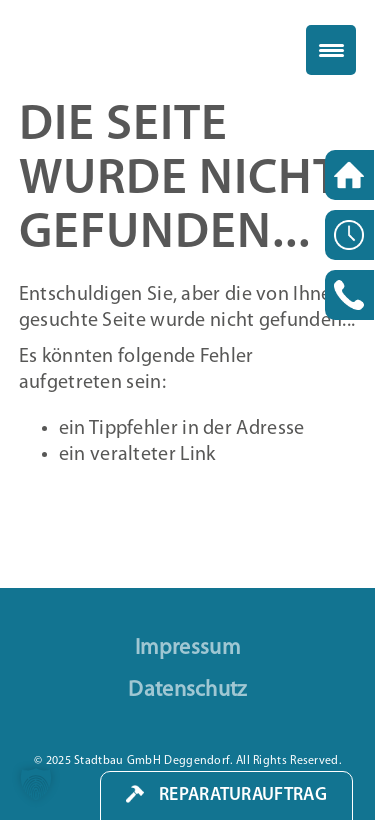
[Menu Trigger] (331, 50)
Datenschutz (187, 691)
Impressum (187, 649)
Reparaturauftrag (243, 795)
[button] (36, 784)
